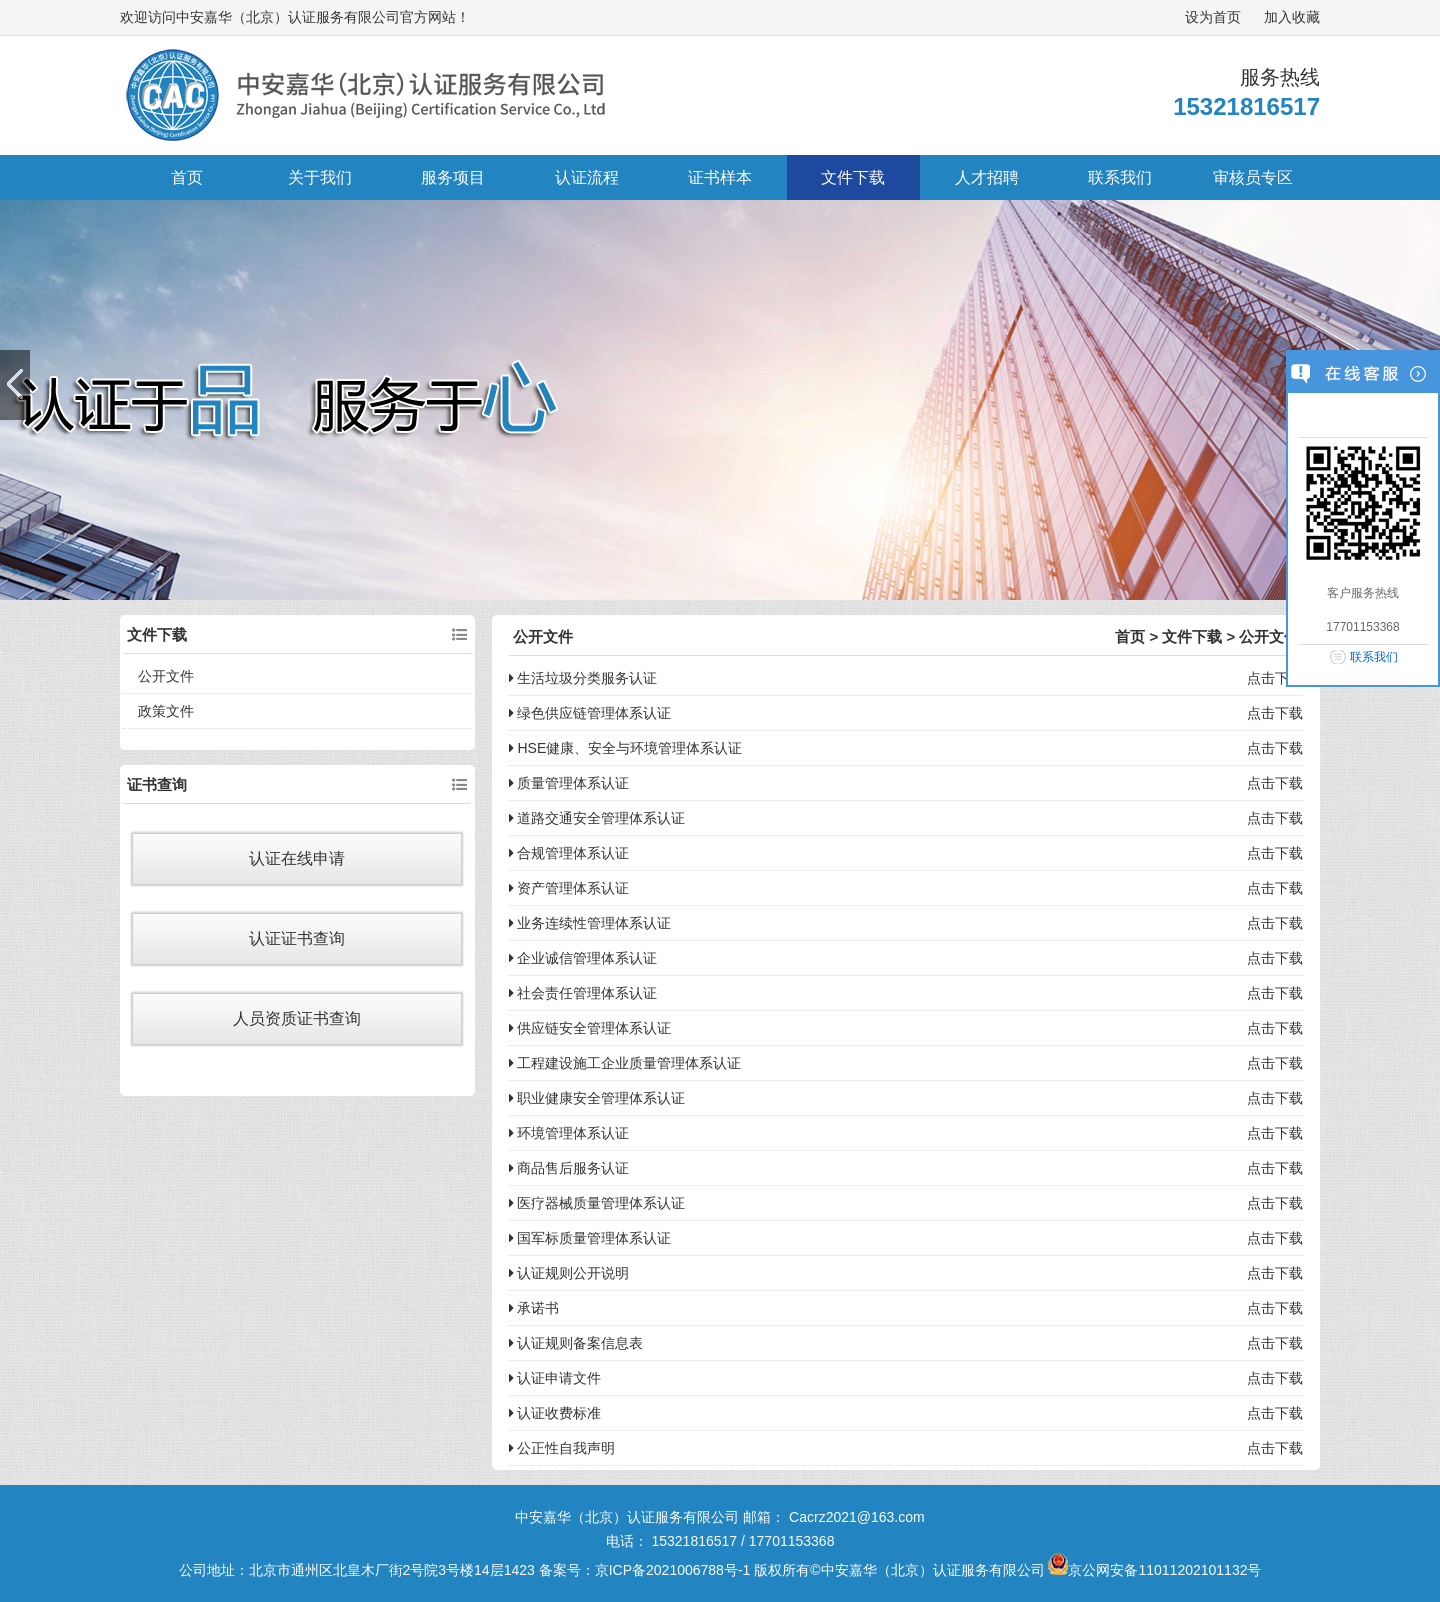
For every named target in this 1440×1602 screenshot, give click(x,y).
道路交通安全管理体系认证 (597, 818)
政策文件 (166, 711)
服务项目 (453, 177)
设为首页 (1213, 17)
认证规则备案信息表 (576, 1343)
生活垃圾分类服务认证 (583, 678)
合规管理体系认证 (569, 853)
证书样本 (720, 177)
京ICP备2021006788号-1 (673, 1570)
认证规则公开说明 (569, 1273)
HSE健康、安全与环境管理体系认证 (626, 748)
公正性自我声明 (562, 1448)
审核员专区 (1253, 177)
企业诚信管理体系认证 (583, 958)
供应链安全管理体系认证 (590, 1028)
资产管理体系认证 (569, 888)
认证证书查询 (297, 938)
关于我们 (320, 177)
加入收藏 (1292, 17)
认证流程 (587, 177)
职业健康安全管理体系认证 (597, 1098)
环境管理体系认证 (569, 1133)
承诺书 (534, 1308)
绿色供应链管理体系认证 (590, 713)
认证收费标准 (555, 1413)
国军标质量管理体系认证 (590, 1238)
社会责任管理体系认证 (583, 993)
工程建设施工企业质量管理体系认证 (625, 1063)
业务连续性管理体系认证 (590, 923)
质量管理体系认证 (569, 783)
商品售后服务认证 (569, 1168)
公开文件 (166, 676)
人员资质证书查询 (297, 1018)
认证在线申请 (297, 858)
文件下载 (853, 177)
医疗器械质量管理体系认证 (597, 1203)
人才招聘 (987, 177)
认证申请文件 (555, 1378)
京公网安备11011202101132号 (1154, 1570)
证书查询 (157, 784)
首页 (187, 177)
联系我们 (1120, 177)
